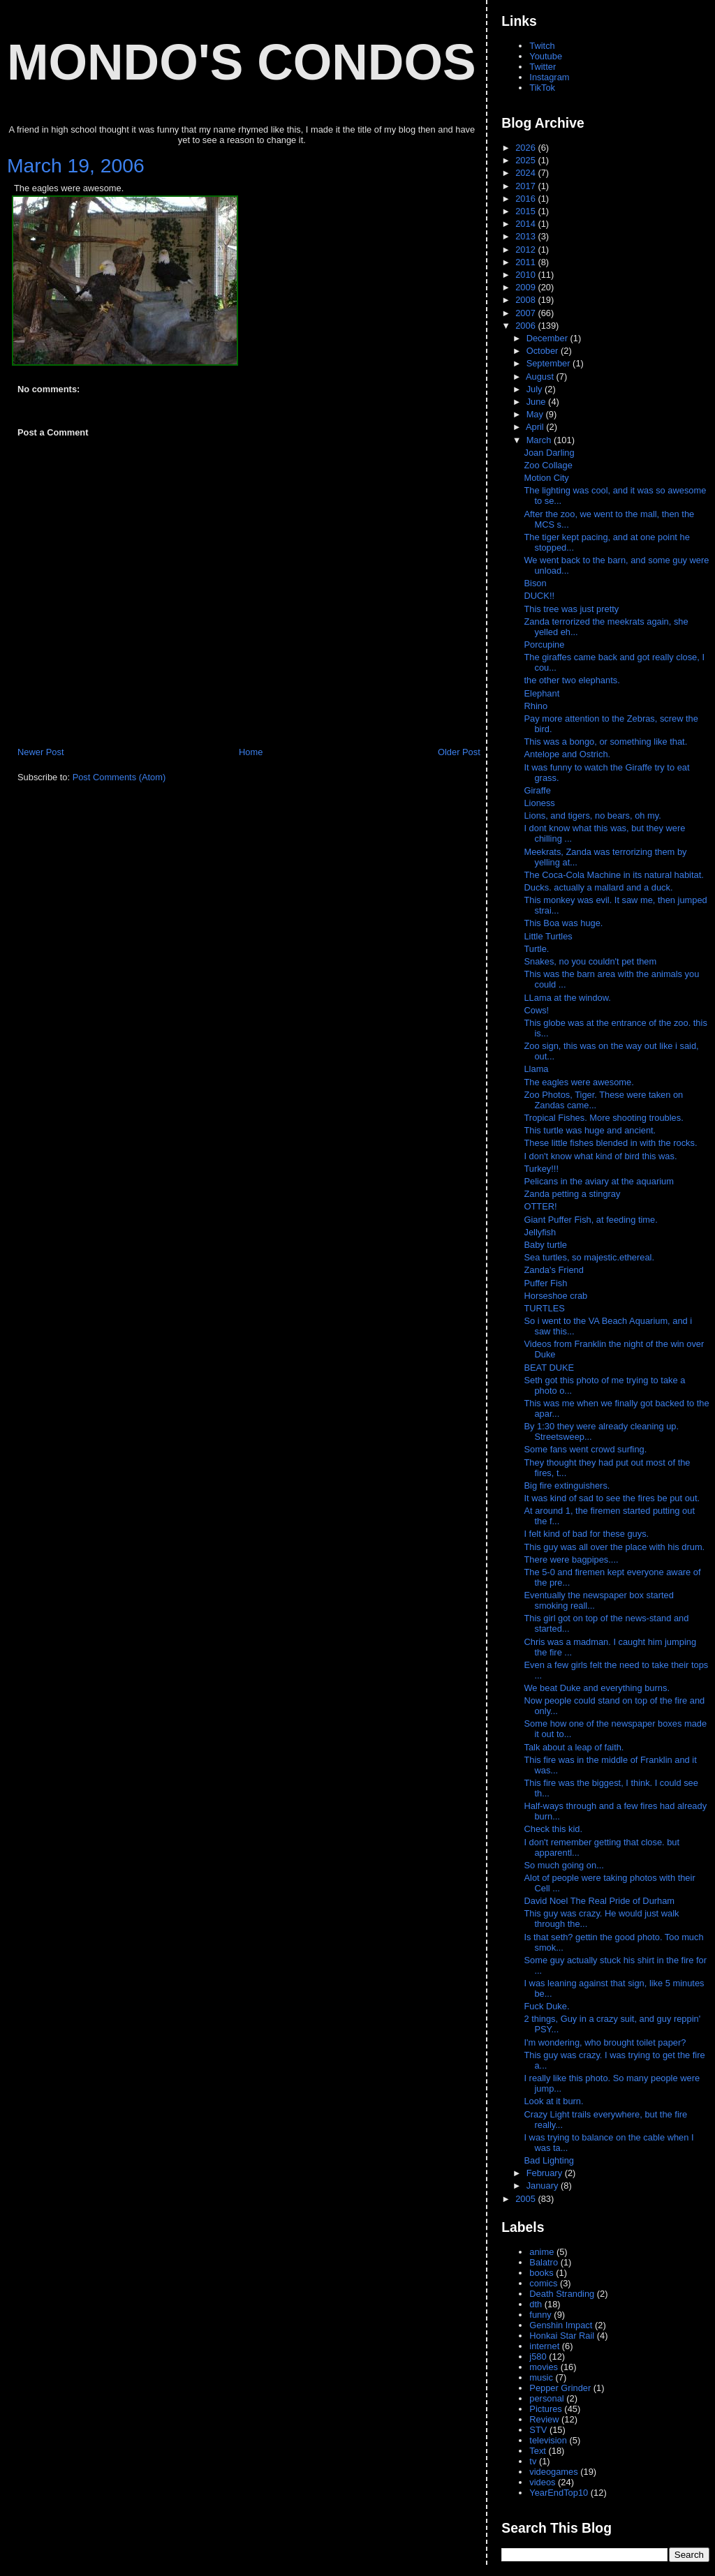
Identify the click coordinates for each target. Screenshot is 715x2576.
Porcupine (544, 644)
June (537, 401)
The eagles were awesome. (578, 1082)
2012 (526, 249)
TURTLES (544, 1308)
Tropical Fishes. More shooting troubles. (603, 1117)
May (536, 414)
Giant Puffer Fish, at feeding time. (590, 1219)
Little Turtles (548, 936)
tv (532, 2461)
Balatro (543, 2262)
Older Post (459, 752)
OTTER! (540, 1206)
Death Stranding (561, 2293)
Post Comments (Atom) (119, 777)
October (543, 350)
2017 (526, 186)
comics (543, 2283)
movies (543, 2367)
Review (544, 2419)
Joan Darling (549, 452)
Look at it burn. (555, 2101)
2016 (526, 198)
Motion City (546, 477)
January (543, 2185)
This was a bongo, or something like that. (605, 741)
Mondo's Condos (241, 62)
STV (538, 2430)
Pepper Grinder (560, 2388)
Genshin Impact (560, 2325)
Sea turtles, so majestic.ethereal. (589, 1257)
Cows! (536, 1010)
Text (537, 2450)
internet (544, 2346)
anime (541, 2252)
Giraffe (537, 790)
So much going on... (565, 1865)
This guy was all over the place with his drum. (615, 1547)
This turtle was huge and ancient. (590, 1130)
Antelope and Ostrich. (567, 754)
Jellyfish (540, 1232)
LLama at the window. (567, 997)
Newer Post (40, 752)
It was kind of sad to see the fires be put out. (613, 1498)
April (536, 427)
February (545, 2173)
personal (546, 2398)
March (540, 440)
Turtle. (536, 949)
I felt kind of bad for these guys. (587, 1533)
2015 (526, 211)
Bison (535, 583)
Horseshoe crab (555, 1295)
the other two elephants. (571, 680)
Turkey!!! (541, 1168)
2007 (526, 313)
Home (251, 752)
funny (540, 2314)
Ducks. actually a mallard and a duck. (598, 887)
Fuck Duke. (548, 2006)
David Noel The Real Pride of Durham (600, 1901)
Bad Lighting (549, 2160)
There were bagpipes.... (572, 1559)
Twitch (541, 45)
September (549, 363)
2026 (526, 147)
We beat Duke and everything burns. (598, 1688)
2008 (526, 300)
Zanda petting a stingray (572, 1194)
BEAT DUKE (549, 1367)
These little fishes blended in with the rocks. (610, 1143)
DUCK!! (539, 595)
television (548, 2440)
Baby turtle (545, 1244)
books (541, 2273)
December (548, 338)
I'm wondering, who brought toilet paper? (605, 2042)
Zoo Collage (548, 465)
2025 (526, 160)
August (541, 376)
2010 (526, 274)
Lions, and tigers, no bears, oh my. (592, 815)
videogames (553, 2471)
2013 (526, 236)
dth (535, 2304)
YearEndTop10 (558, 2492)
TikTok (542, 87)
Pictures (545, 2409)
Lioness (539, 803)
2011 (526, 262)
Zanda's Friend (553, 1270)
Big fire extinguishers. (568, 1485)
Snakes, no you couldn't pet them (590, 961)
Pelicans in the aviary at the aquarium (598, 1181)
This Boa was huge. (563, 923)
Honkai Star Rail (561, 2335)
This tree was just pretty (571, 609)
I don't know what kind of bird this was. (600, 1156)
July (535, 389)
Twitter (542, 66)
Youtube (545, 56)
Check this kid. (554, 1829)
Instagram (549, 77)
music (541, 2377)
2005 (526, 2199)
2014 (526, 223)
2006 (526, 325)
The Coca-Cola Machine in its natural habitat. (613, 875)
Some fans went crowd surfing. (586, 1449)
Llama (536, 1069)
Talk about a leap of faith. (575, 1747)
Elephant (541, 693)
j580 (537, 2356)
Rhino (535, 706)
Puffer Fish (545, 1283)
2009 (526, 287)
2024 (526, 172)
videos (542, 2482)
